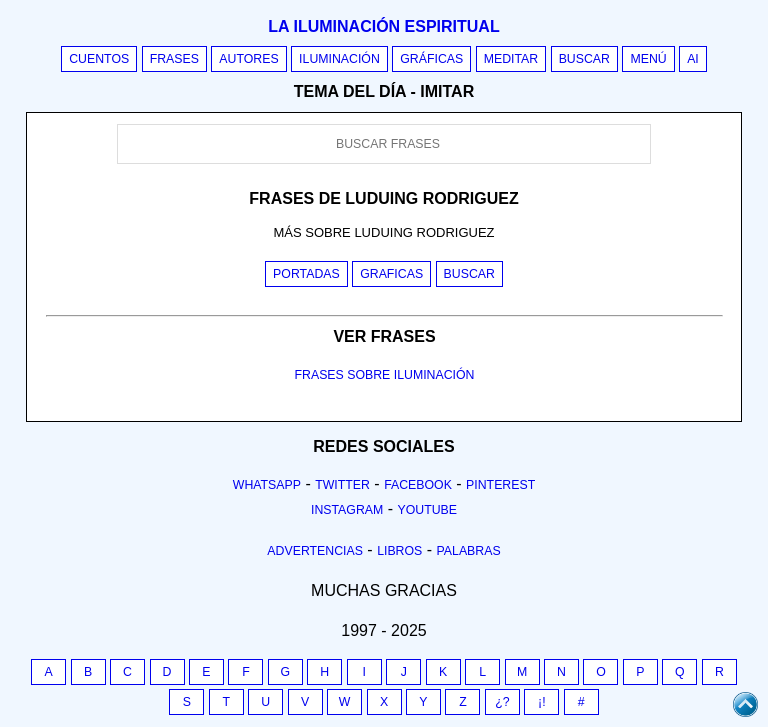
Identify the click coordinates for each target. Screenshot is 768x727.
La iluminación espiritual (383, 26)
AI (693, 59)
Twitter (342, 485)
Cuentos (99, 59)
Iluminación (339, 59)
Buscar (584, 59)
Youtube (427, 510)
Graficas (391, 274)
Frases (174, 59)
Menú (648, 59)
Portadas (306, 274)
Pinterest (500, 485)
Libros (399, 551)
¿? (502, 702)
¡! (542, 702)
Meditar (511, 59)
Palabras (469, 551)
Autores (248, 59)
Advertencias (315, 551)
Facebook (418, 485)
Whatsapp (267, 485)
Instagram (347, 510)
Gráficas (431, 59)
